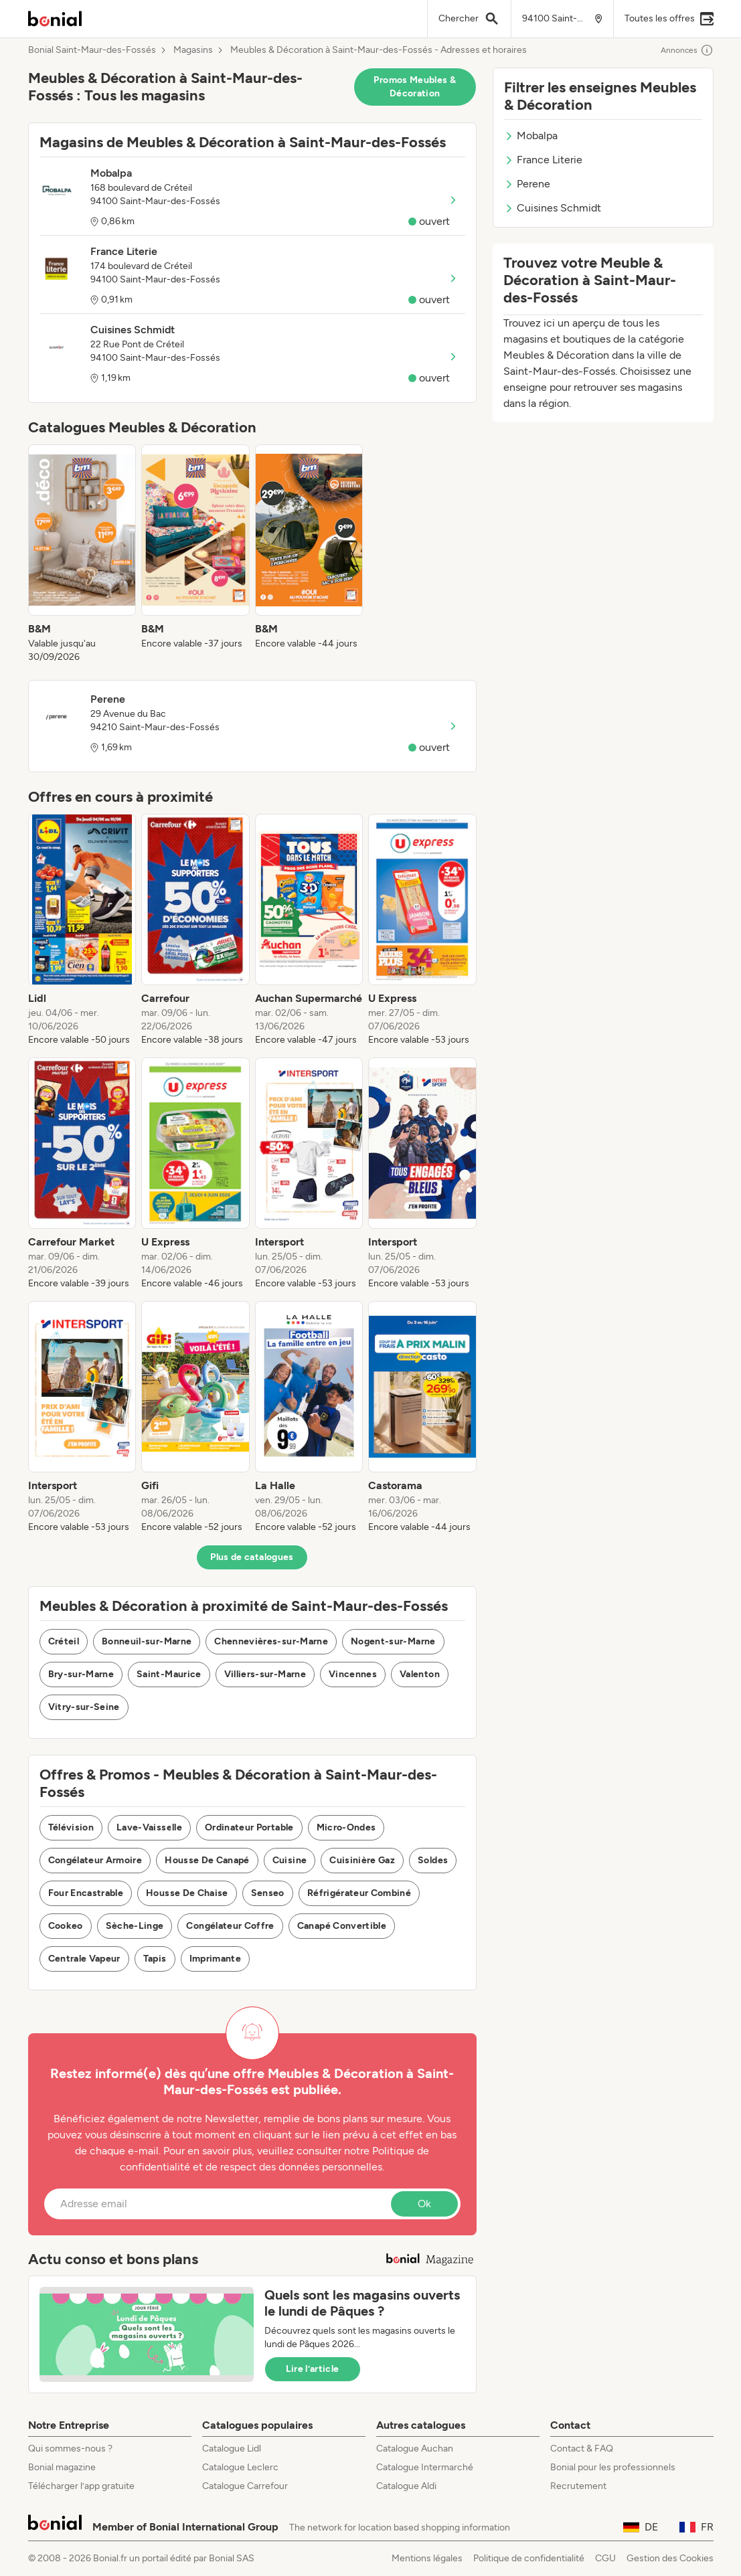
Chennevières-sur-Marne (271, 1641)
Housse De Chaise (187, 1893)
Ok (424, 2203)
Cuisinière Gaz (362, 1860)
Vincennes (353, 1674)
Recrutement (578, 2486)
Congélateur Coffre (230, 1925)
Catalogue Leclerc (240, 2467)
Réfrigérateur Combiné (359, 1893)
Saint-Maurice (169, 1674)
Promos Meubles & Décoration (415, 86)
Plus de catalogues (251, 1557)
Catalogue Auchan (414, 2448)
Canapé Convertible (341, 1925)
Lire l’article (312, 2369)
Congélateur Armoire (95, 1860)
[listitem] (82, 554)
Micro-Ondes (346, 1827)
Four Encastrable (86, 1893)
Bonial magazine (62, 2467)
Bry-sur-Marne (81, 1674)
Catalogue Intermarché (424, 2467)
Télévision (71, 1827)
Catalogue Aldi (406, 2486)
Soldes (433, 1860)
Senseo (267, 1893)
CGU (605, 2558)
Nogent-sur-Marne (393, 1641)
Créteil (63, 1641)
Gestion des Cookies (670, 2558)
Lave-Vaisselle (149, 1827)
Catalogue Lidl (231, 2448)
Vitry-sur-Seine (84, 1707)
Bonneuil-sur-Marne (146, 1641)
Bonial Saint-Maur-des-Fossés (92, 50)
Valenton (420, 1674)
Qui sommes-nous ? (70, 2448)
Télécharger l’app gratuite (81, 2486)
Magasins (193, 50)
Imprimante (215, 1958)
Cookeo (65, 1925)
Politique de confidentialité (528, 2558)
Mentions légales (427, 2558)
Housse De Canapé (207, 1860)
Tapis (155, 1958)
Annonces (687, 50)
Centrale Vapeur (84, 1958)
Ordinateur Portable (249, 1827)
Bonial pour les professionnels (612, 2467)
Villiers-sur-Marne (265, 1674)
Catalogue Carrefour (245, 2486)
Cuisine (289, 1860)
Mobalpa (531, 135)
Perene (527, 183)
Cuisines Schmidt (552, 207)
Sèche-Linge (135, 1925)
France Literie (543, 159)
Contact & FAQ (581, 2448)
